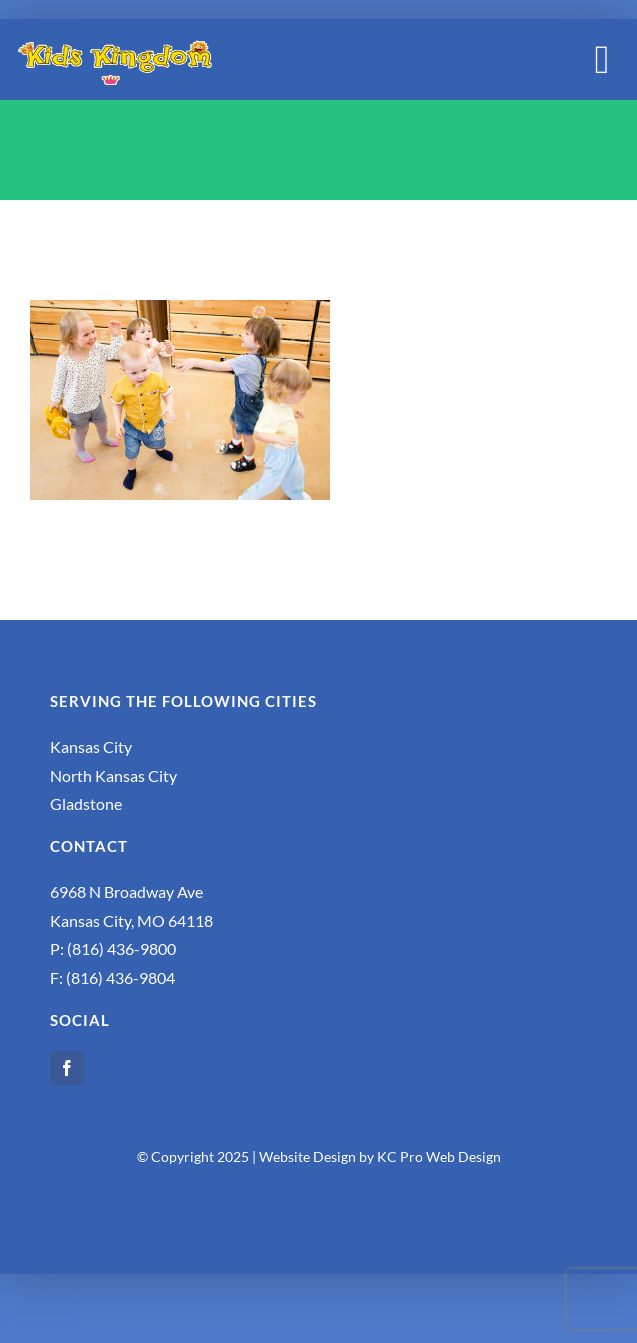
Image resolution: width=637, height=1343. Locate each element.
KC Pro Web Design (439, 1156)
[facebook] (67, 1068)
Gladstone (86, 803)
